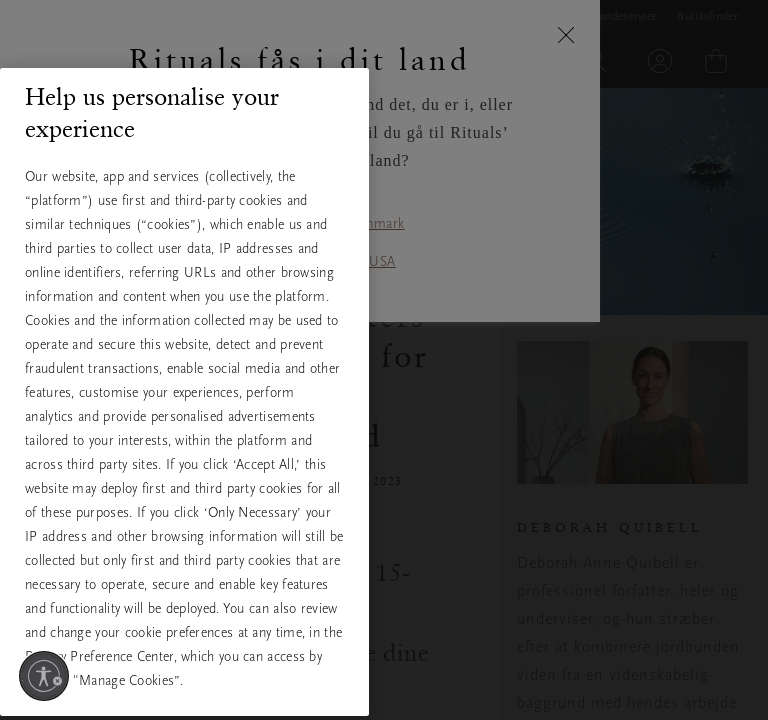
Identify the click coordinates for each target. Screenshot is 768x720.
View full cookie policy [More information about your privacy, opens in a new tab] (118, 490)
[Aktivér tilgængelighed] (44, 676)
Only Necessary (184, 626)
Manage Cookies (184, 687)
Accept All (184, 560)
